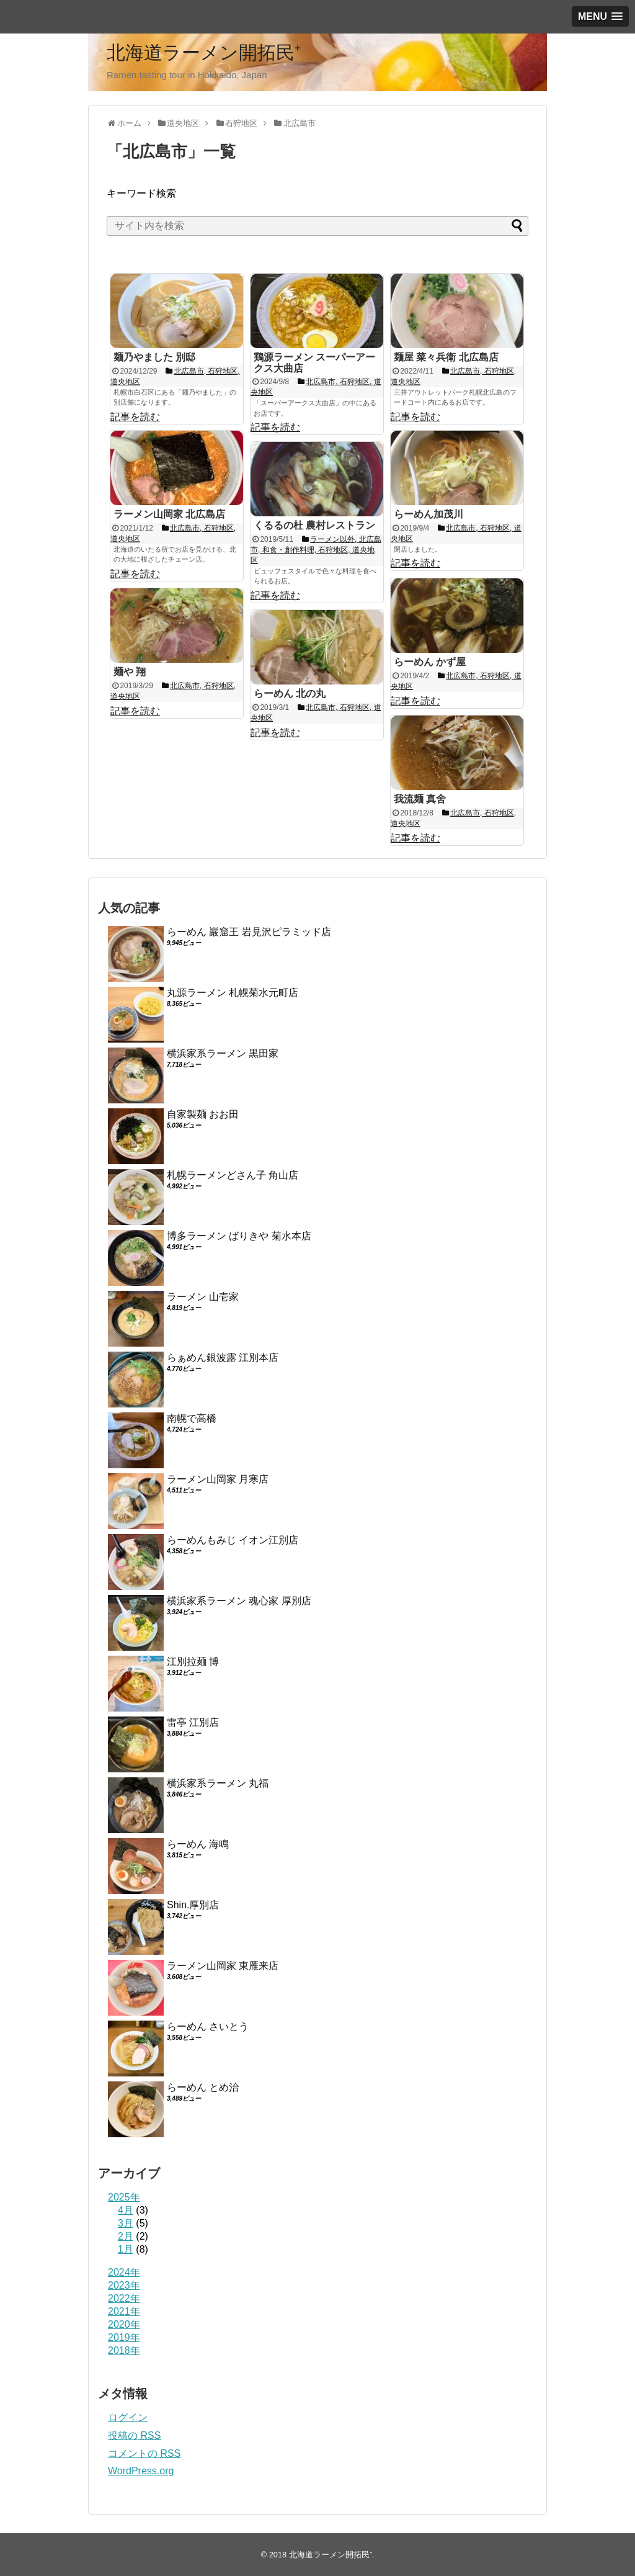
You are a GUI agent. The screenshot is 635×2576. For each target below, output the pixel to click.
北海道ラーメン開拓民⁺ (204, 52)
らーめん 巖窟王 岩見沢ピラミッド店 (249, 932)
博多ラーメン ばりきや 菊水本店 (239, 1236)
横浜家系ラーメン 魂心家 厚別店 (239, 1600)
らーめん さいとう (208, 2026)
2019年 (124, 2337)
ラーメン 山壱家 (203, 1296)
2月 (125, 2236)
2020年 (124, 2324)
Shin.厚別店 (193, 1905)
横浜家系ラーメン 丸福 (218, 1783)
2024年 (124, 2272)
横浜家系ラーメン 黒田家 (222, 1053)
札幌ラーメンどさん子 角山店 (232, 1175)
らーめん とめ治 (203, 2087)
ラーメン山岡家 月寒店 (218, 1479)
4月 (125, 2210)
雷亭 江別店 (193, 1722)
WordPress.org (141, 2471)
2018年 (124, 2350)
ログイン (128, 2417)
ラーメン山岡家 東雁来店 (222, 1965)
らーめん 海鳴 (198, 1844)
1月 (125, 2249)
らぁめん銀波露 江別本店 (222, 1357)
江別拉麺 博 (193, 1661)
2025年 (124, 2197)
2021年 (124, 2311)
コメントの (144, 2453)
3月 (125, 2223)
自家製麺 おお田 (203, 1114)
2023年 (124, 2285)
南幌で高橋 (191, 1418)
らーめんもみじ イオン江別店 (232, 1540)
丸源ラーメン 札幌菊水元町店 (232, 992)
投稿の (134, 2435)
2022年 (124, 2298)
